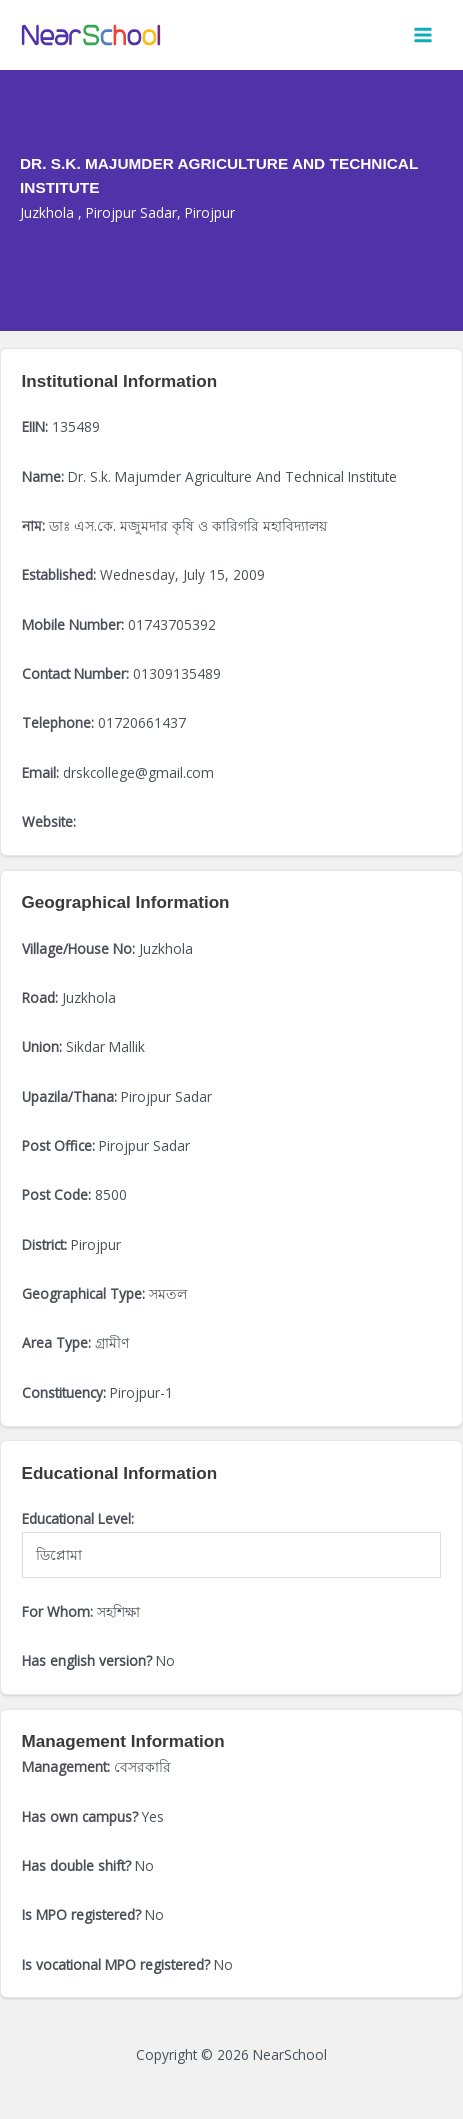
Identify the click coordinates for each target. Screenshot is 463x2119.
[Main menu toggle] (423, 35)
